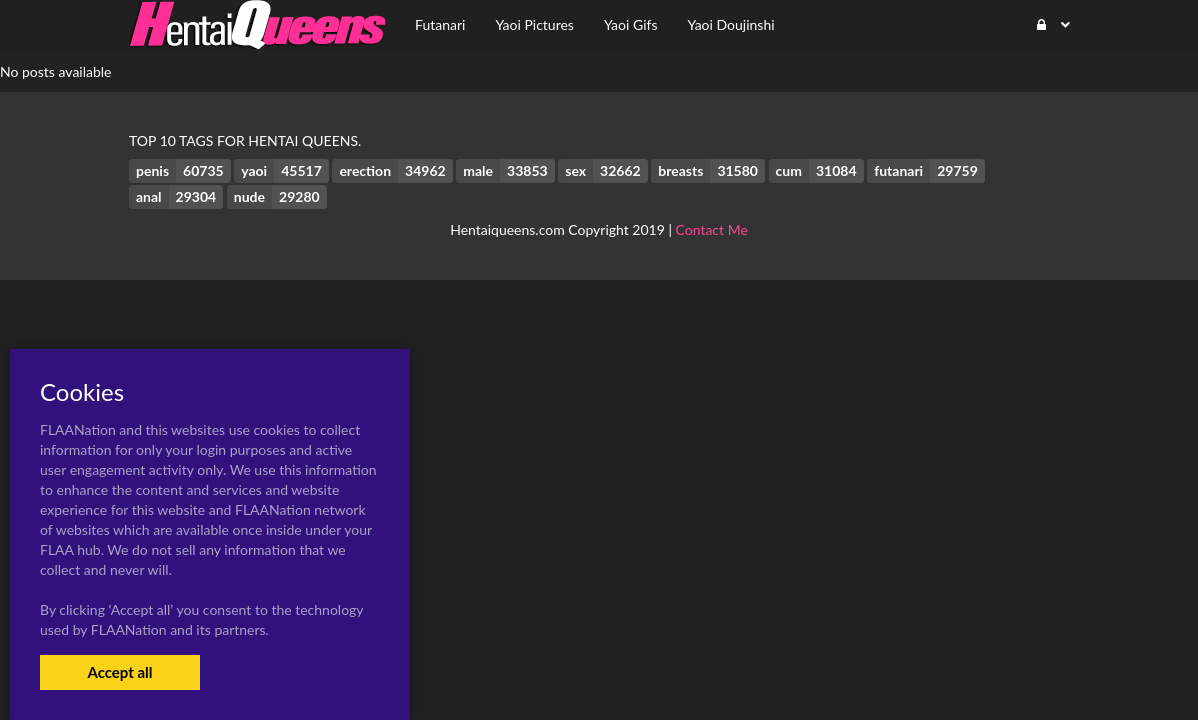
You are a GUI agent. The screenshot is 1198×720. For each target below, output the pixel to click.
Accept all (119, 672)
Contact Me (712, 229)
